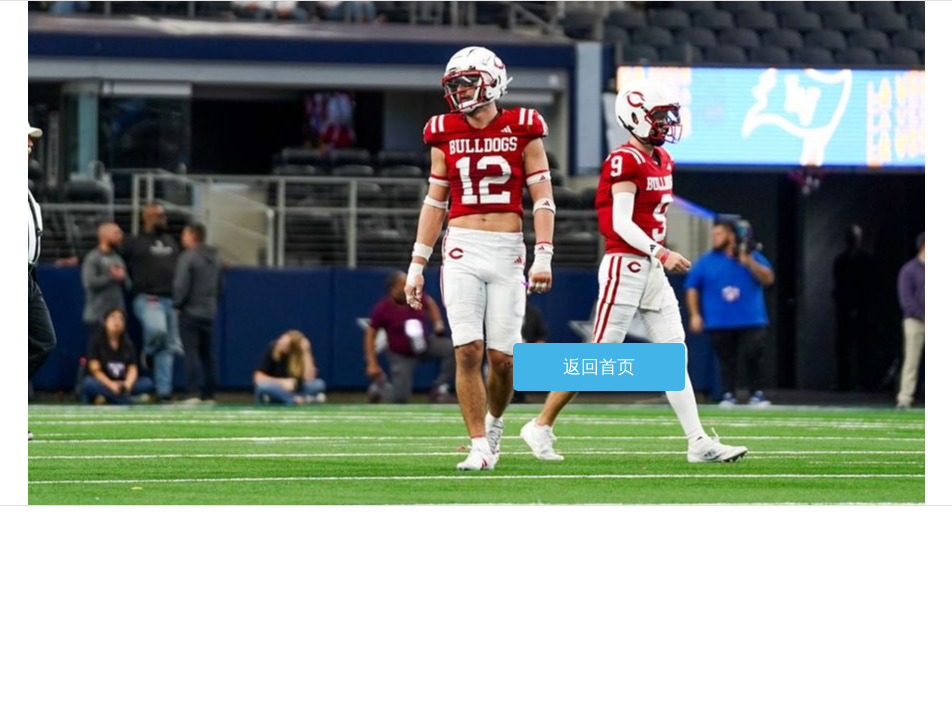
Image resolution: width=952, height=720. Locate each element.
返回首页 (599, 367)
